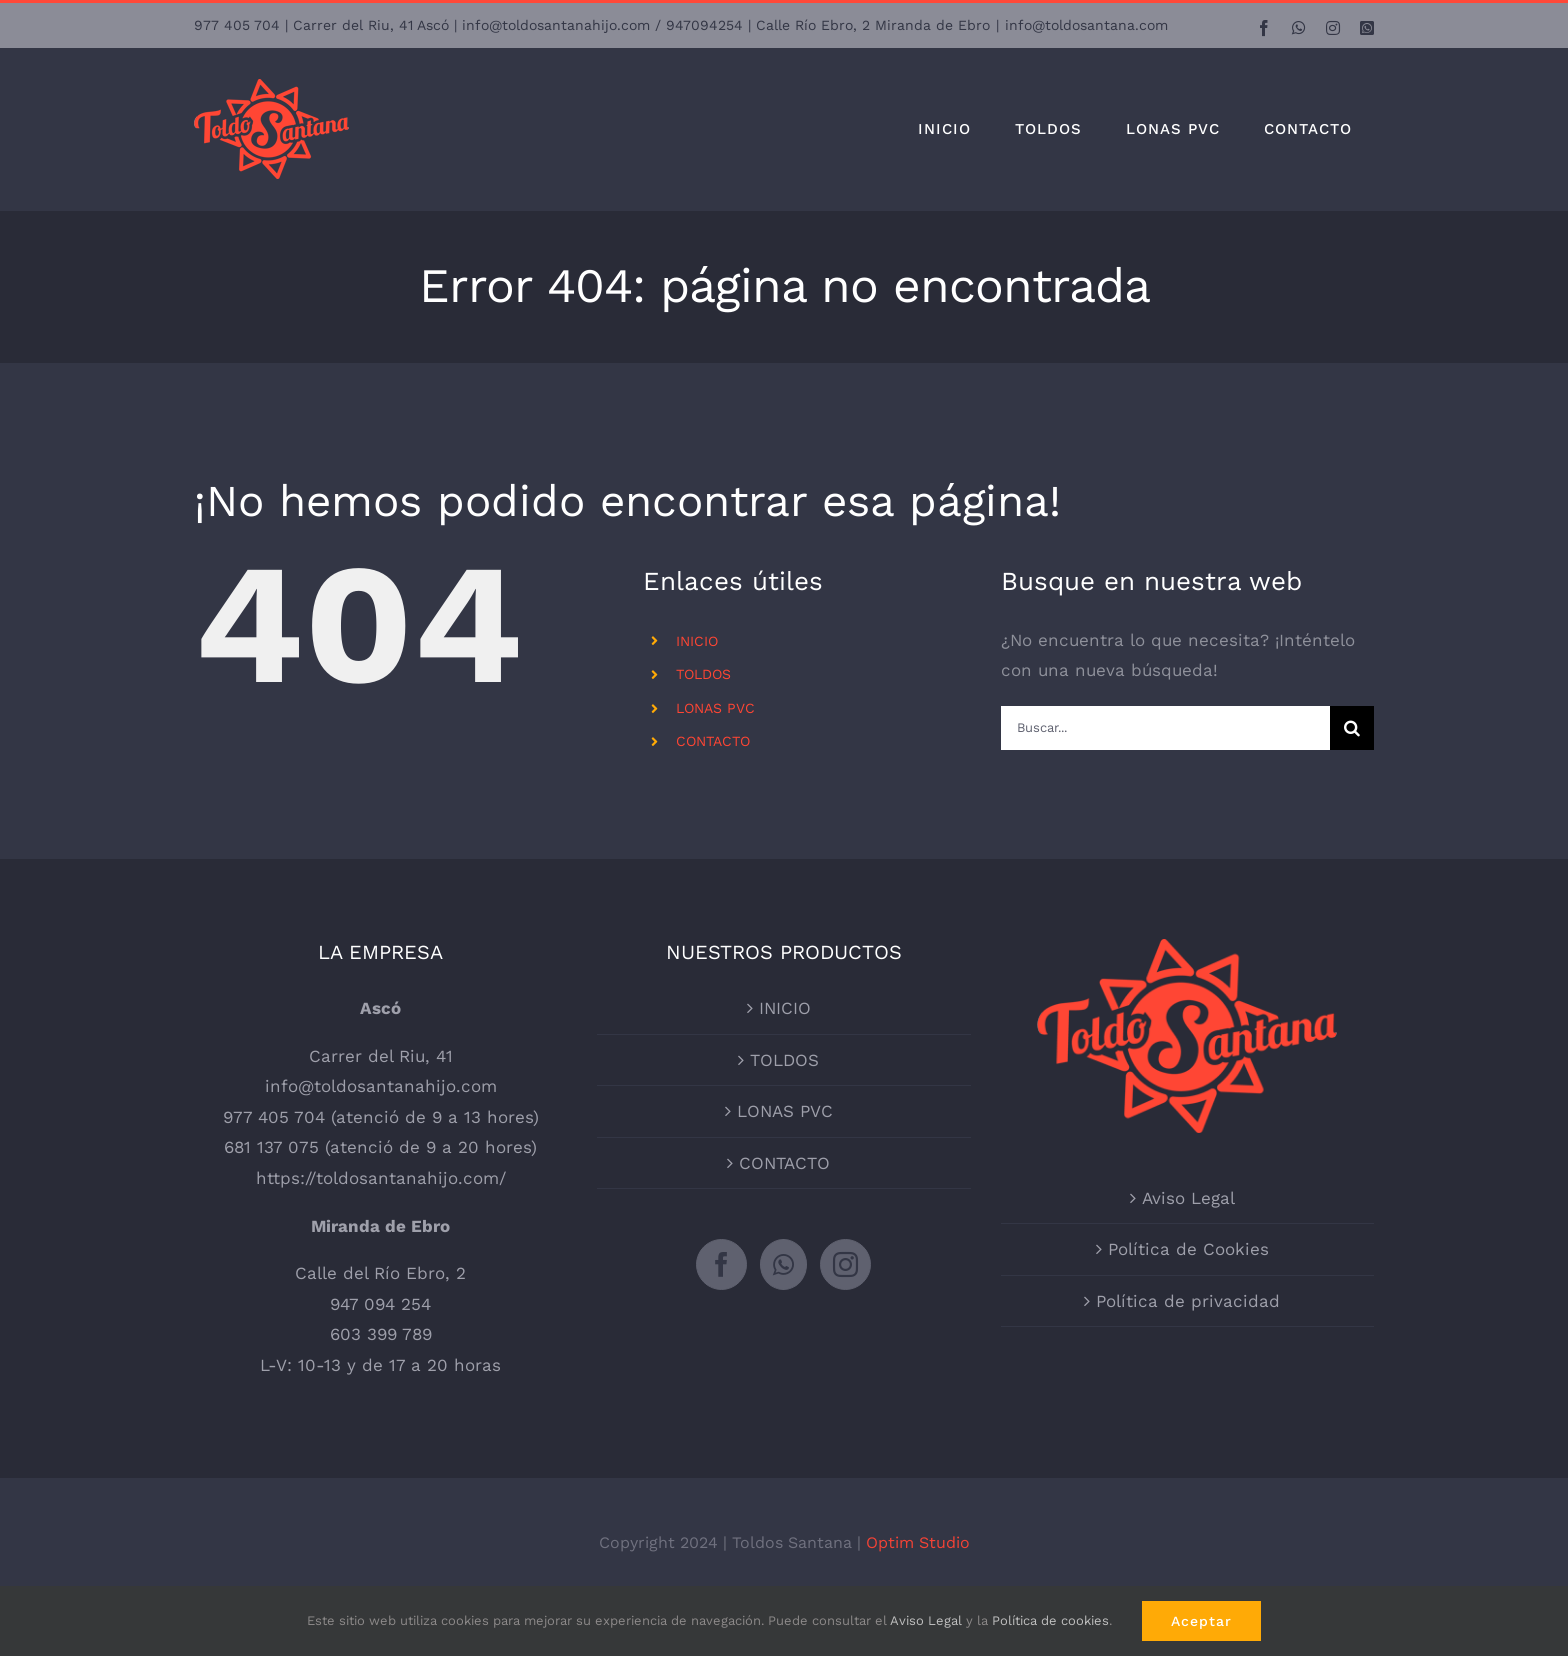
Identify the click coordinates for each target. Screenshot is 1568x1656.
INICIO (697, 641)
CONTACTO (713, 741)
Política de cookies (1050, 1620)
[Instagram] (845, 1264)
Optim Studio (918, 1542)
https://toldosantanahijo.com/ (381, 1178)
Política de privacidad (1188, 1301)
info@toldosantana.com (1086, 25)
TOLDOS (703, 674)
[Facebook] (721, 1264)
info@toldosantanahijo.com (381, 1086)
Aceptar (1201, 1621)
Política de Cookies (1188, 1249)
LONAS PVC (715, 708)
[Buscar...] (1165, 728)
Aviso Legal (1188, 1198)
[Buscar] (1352, 728)
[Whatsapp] (783, 1264)
